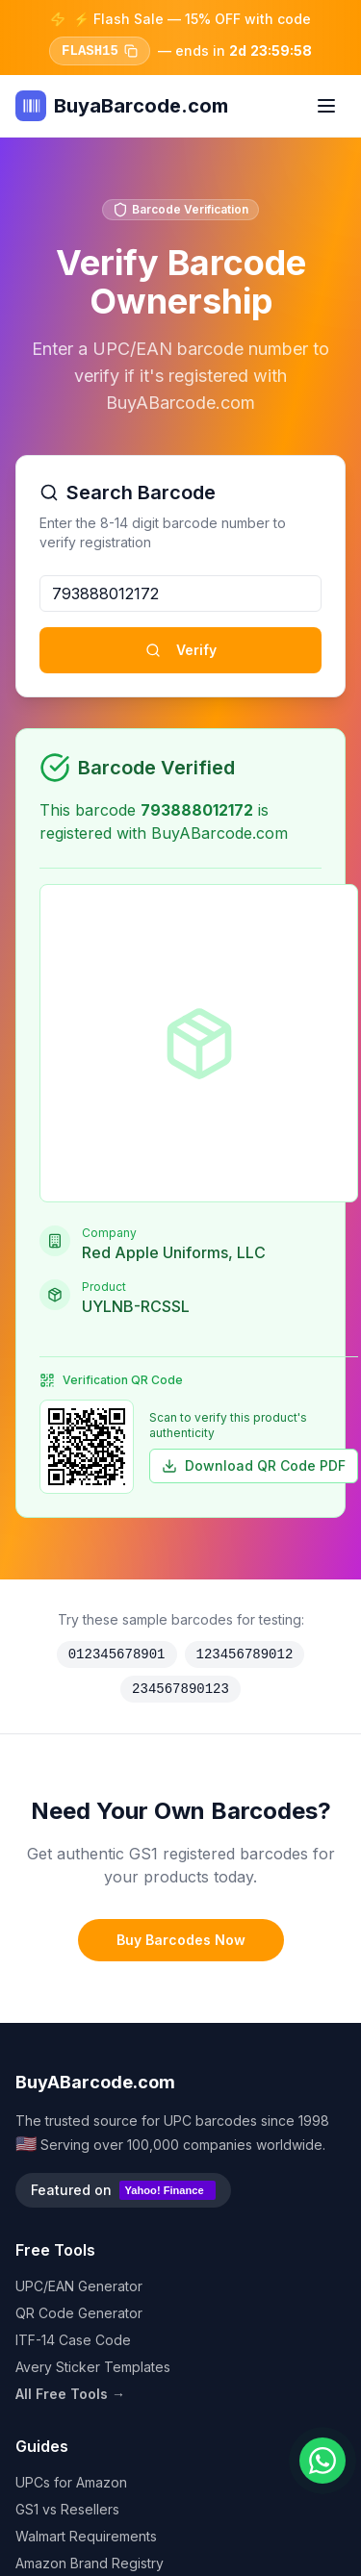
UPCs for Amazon (71, 2482)
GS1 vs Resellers (67, 2509)
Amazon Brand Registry (89, 2563)
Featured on (123, 2190)
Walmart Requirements (86, 2536)
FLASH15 (100, 51)
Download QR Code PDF (254, 1465)
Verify (181, 650)
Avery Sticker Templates (92, 2367)
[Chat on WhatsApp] (322, 2460)
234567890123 (180, 1689)
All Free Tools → (70, 2394)
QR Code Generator (78, 2313)
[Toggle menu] (326, 106)
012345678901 (117, 1654)
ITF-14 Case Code (73, 2340)
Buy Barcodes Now (180, 1940)
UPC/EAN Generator (78, 2286)
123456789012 (245, 1654)
